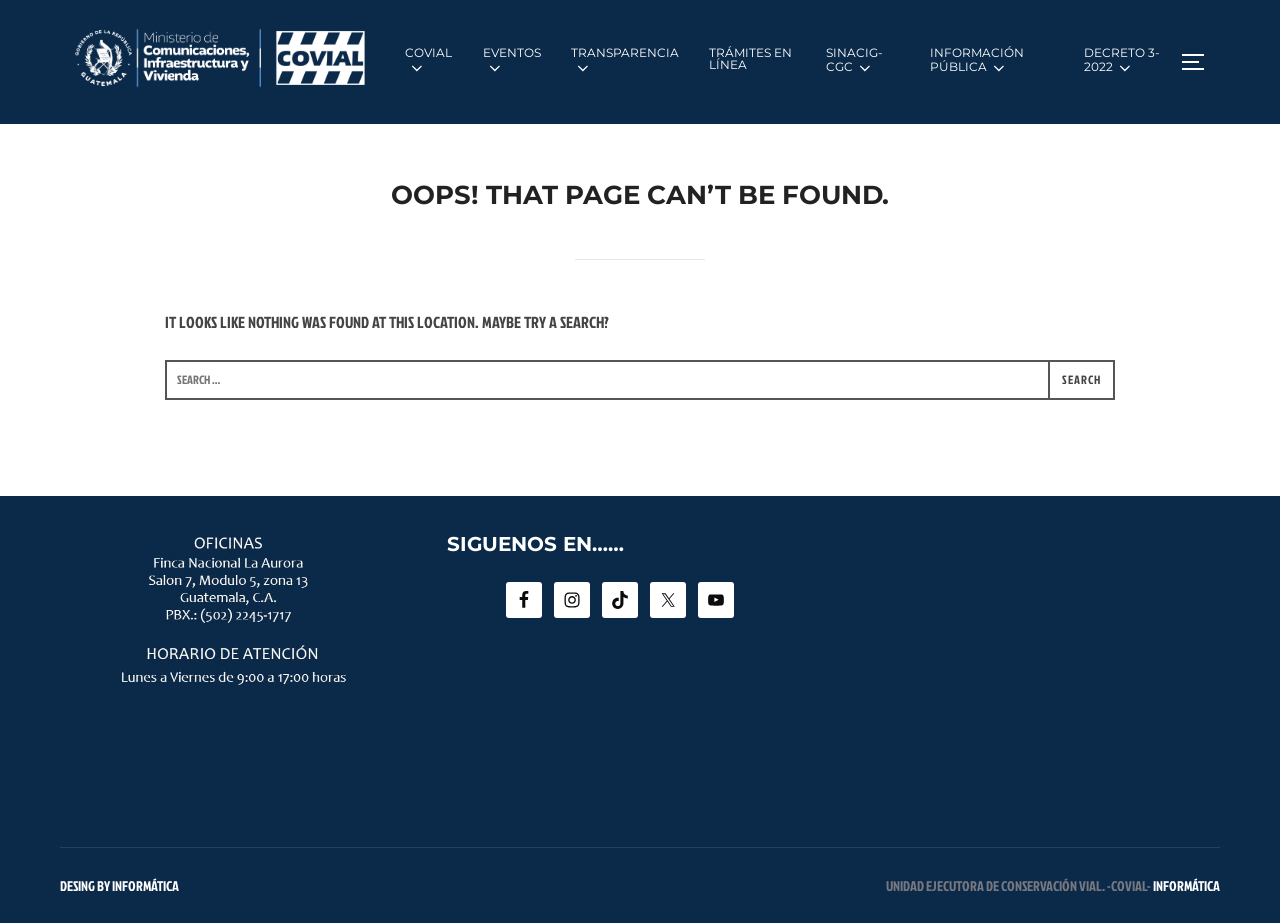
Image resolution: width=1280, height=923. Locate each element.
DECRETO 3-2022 (1122, 61)
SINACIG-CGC (854, 61)
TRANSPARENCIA (625, 61)
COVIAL (428, 61)
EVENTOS (512, 61)
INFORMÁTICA (1186, 885)
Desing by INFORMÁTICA (119, 885)
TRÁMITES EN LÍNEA (750, 58)
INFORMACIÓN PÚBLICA (977, 61)
